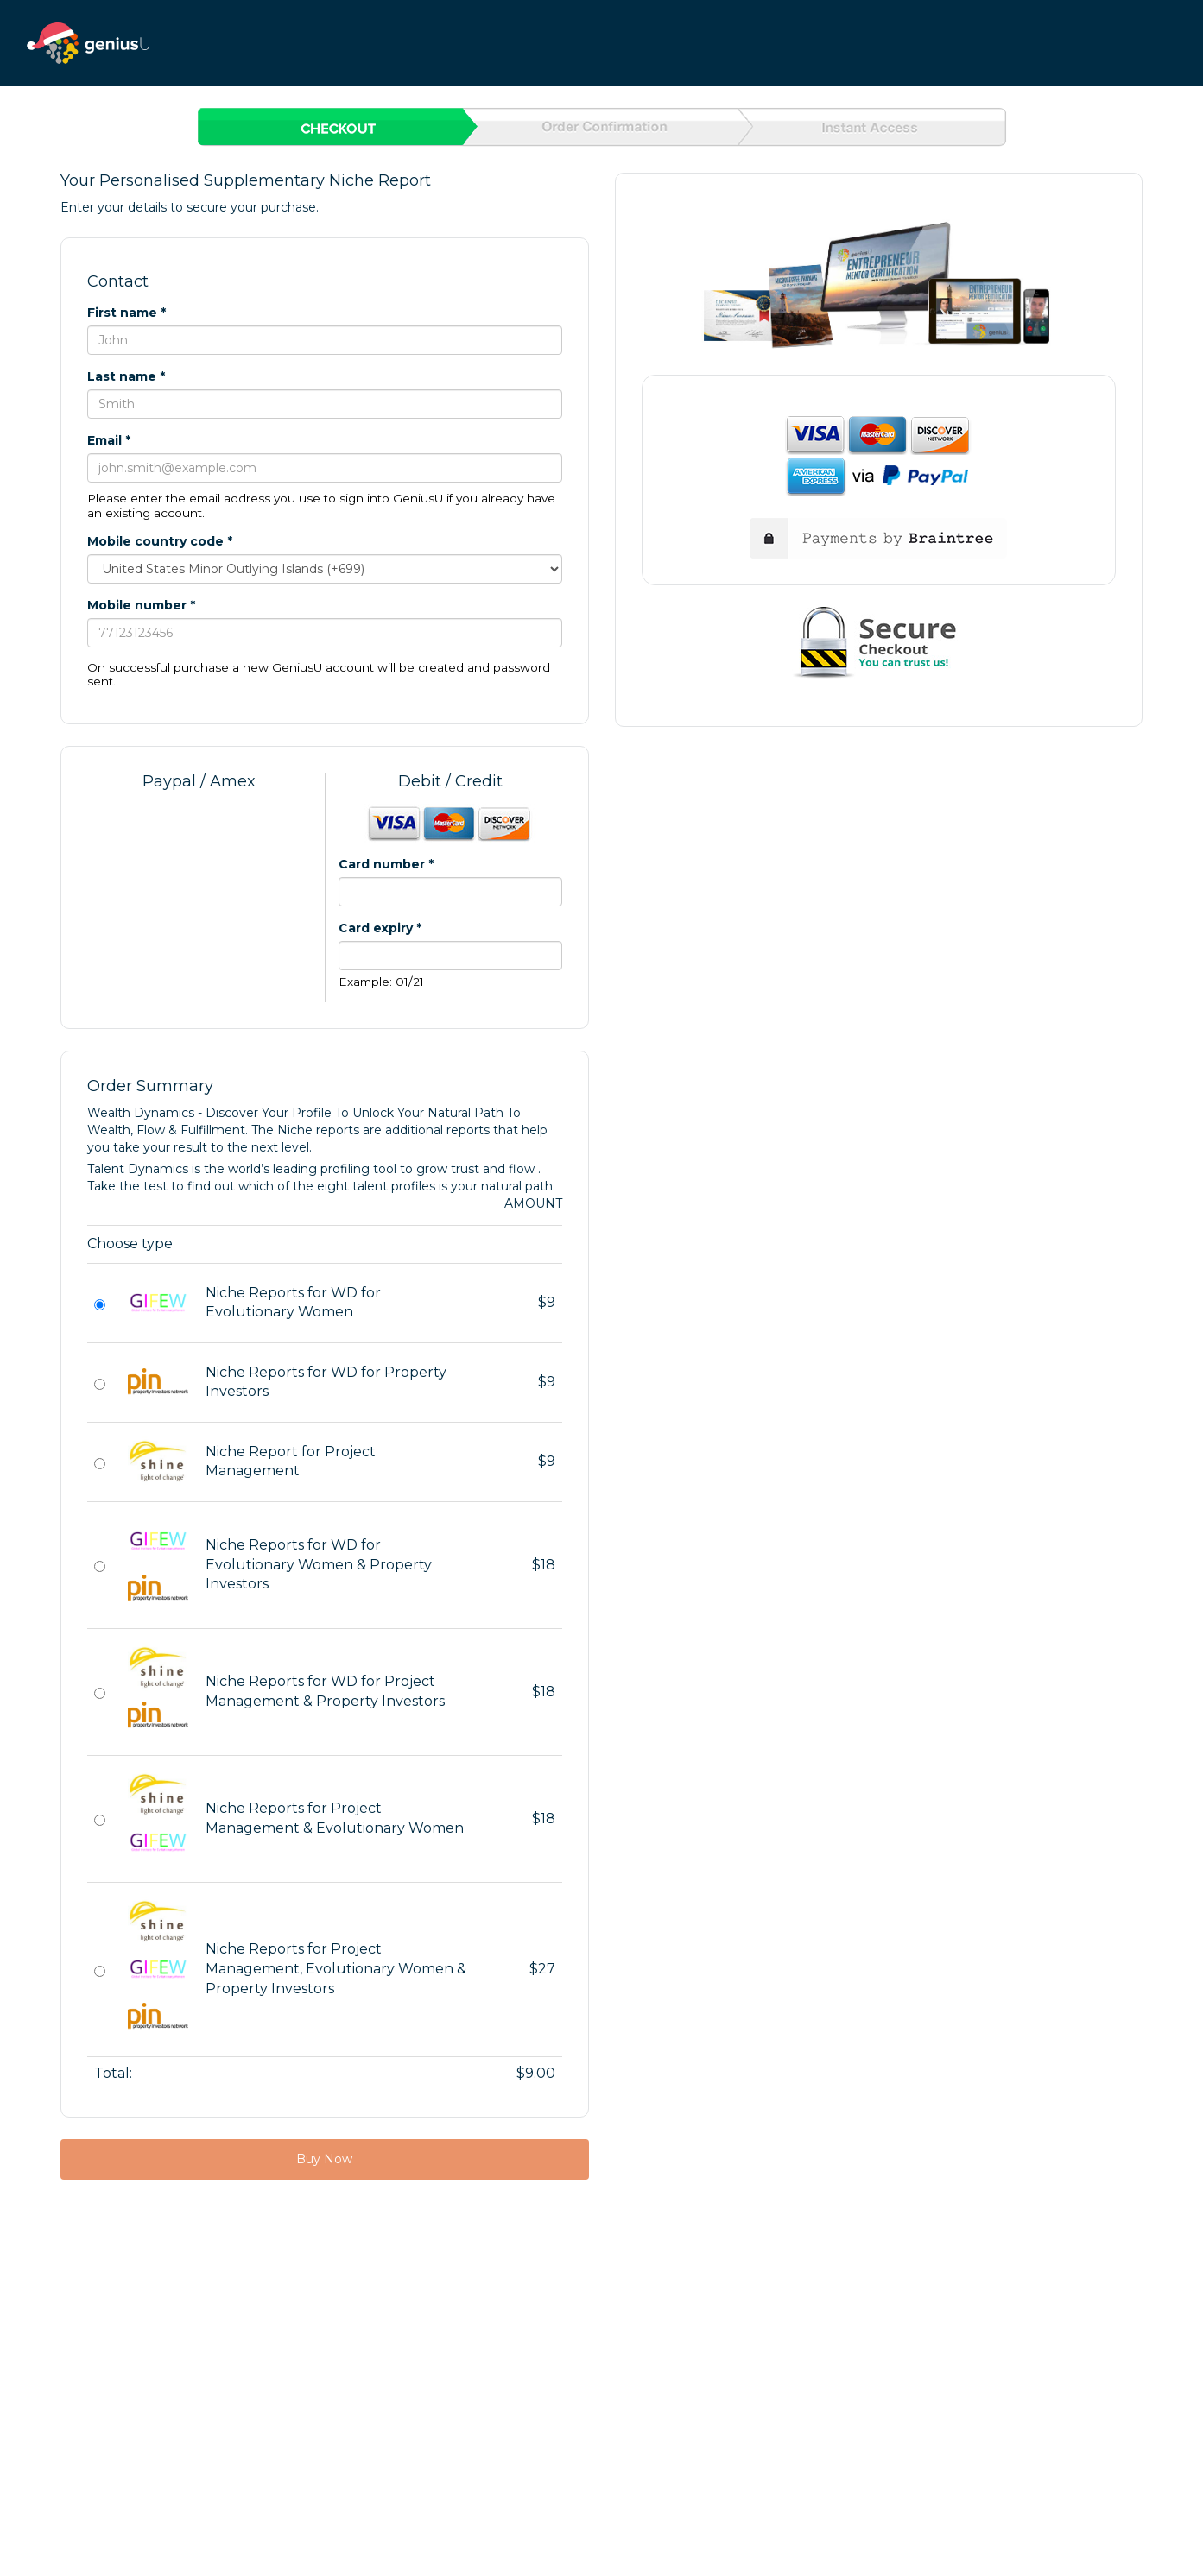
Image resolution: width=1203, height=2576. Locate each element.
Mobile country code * (159, 541)
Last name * (126, 376)
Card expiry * (380, 928)
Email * (108, 440)
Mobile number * (141, 605)
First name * (126, 312)
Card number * (386, 864)
